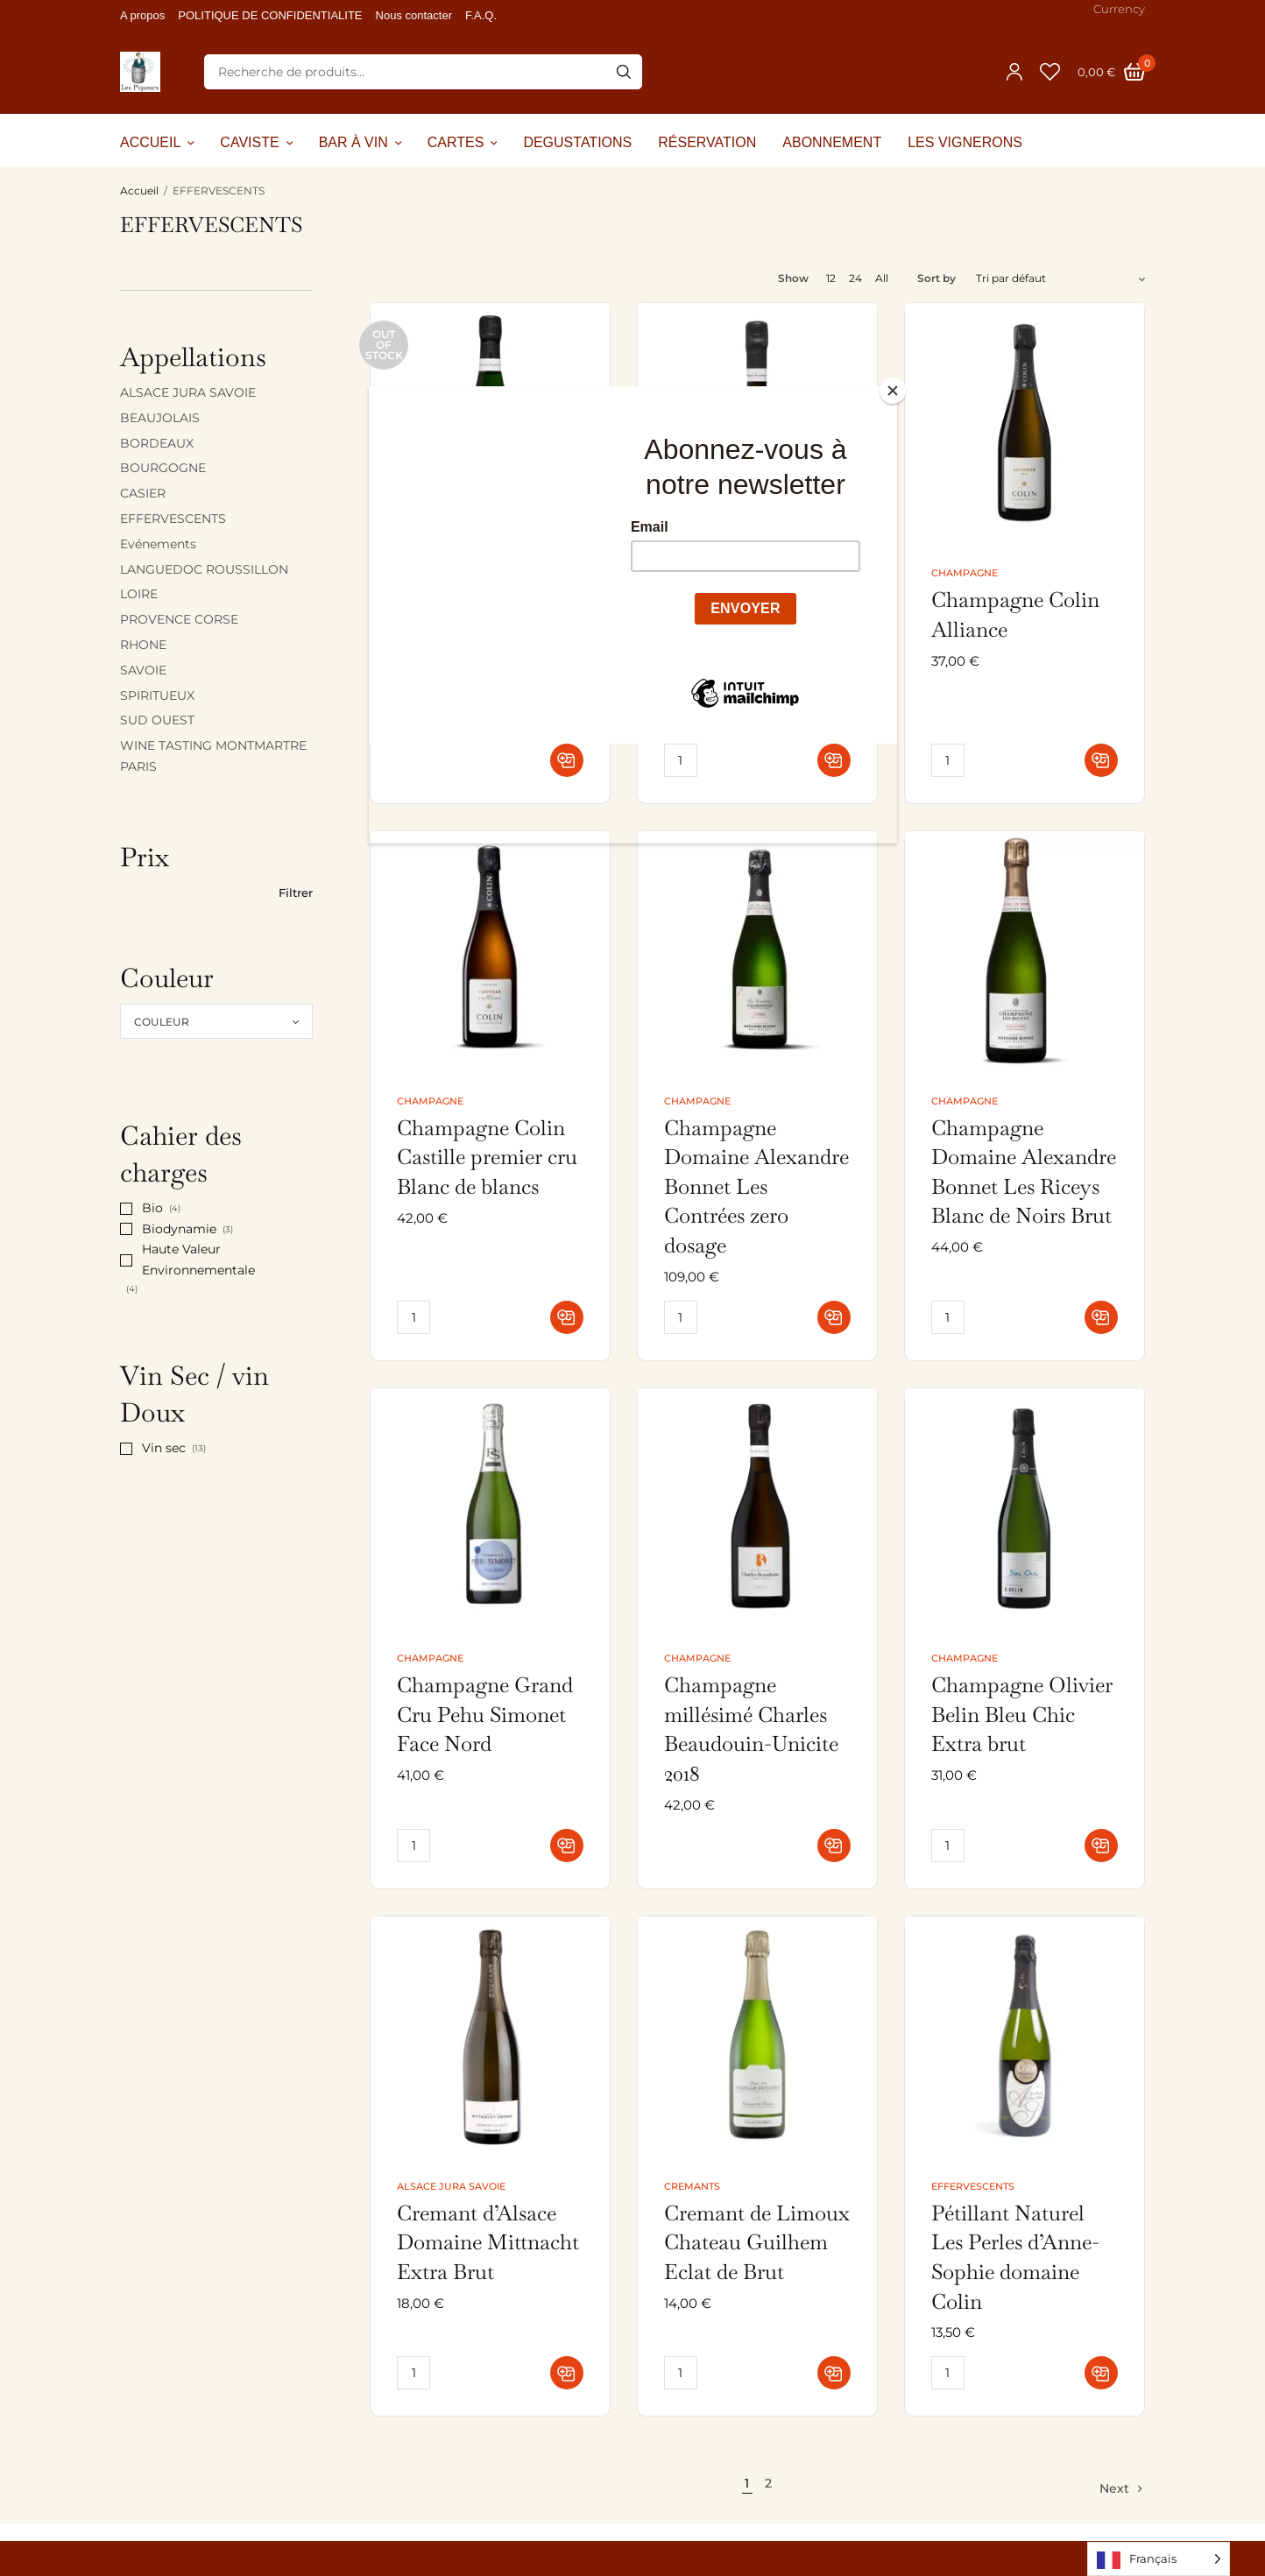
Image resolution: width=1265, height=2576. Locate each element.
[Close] (893, 391)
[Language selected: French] (1158, 2559)
